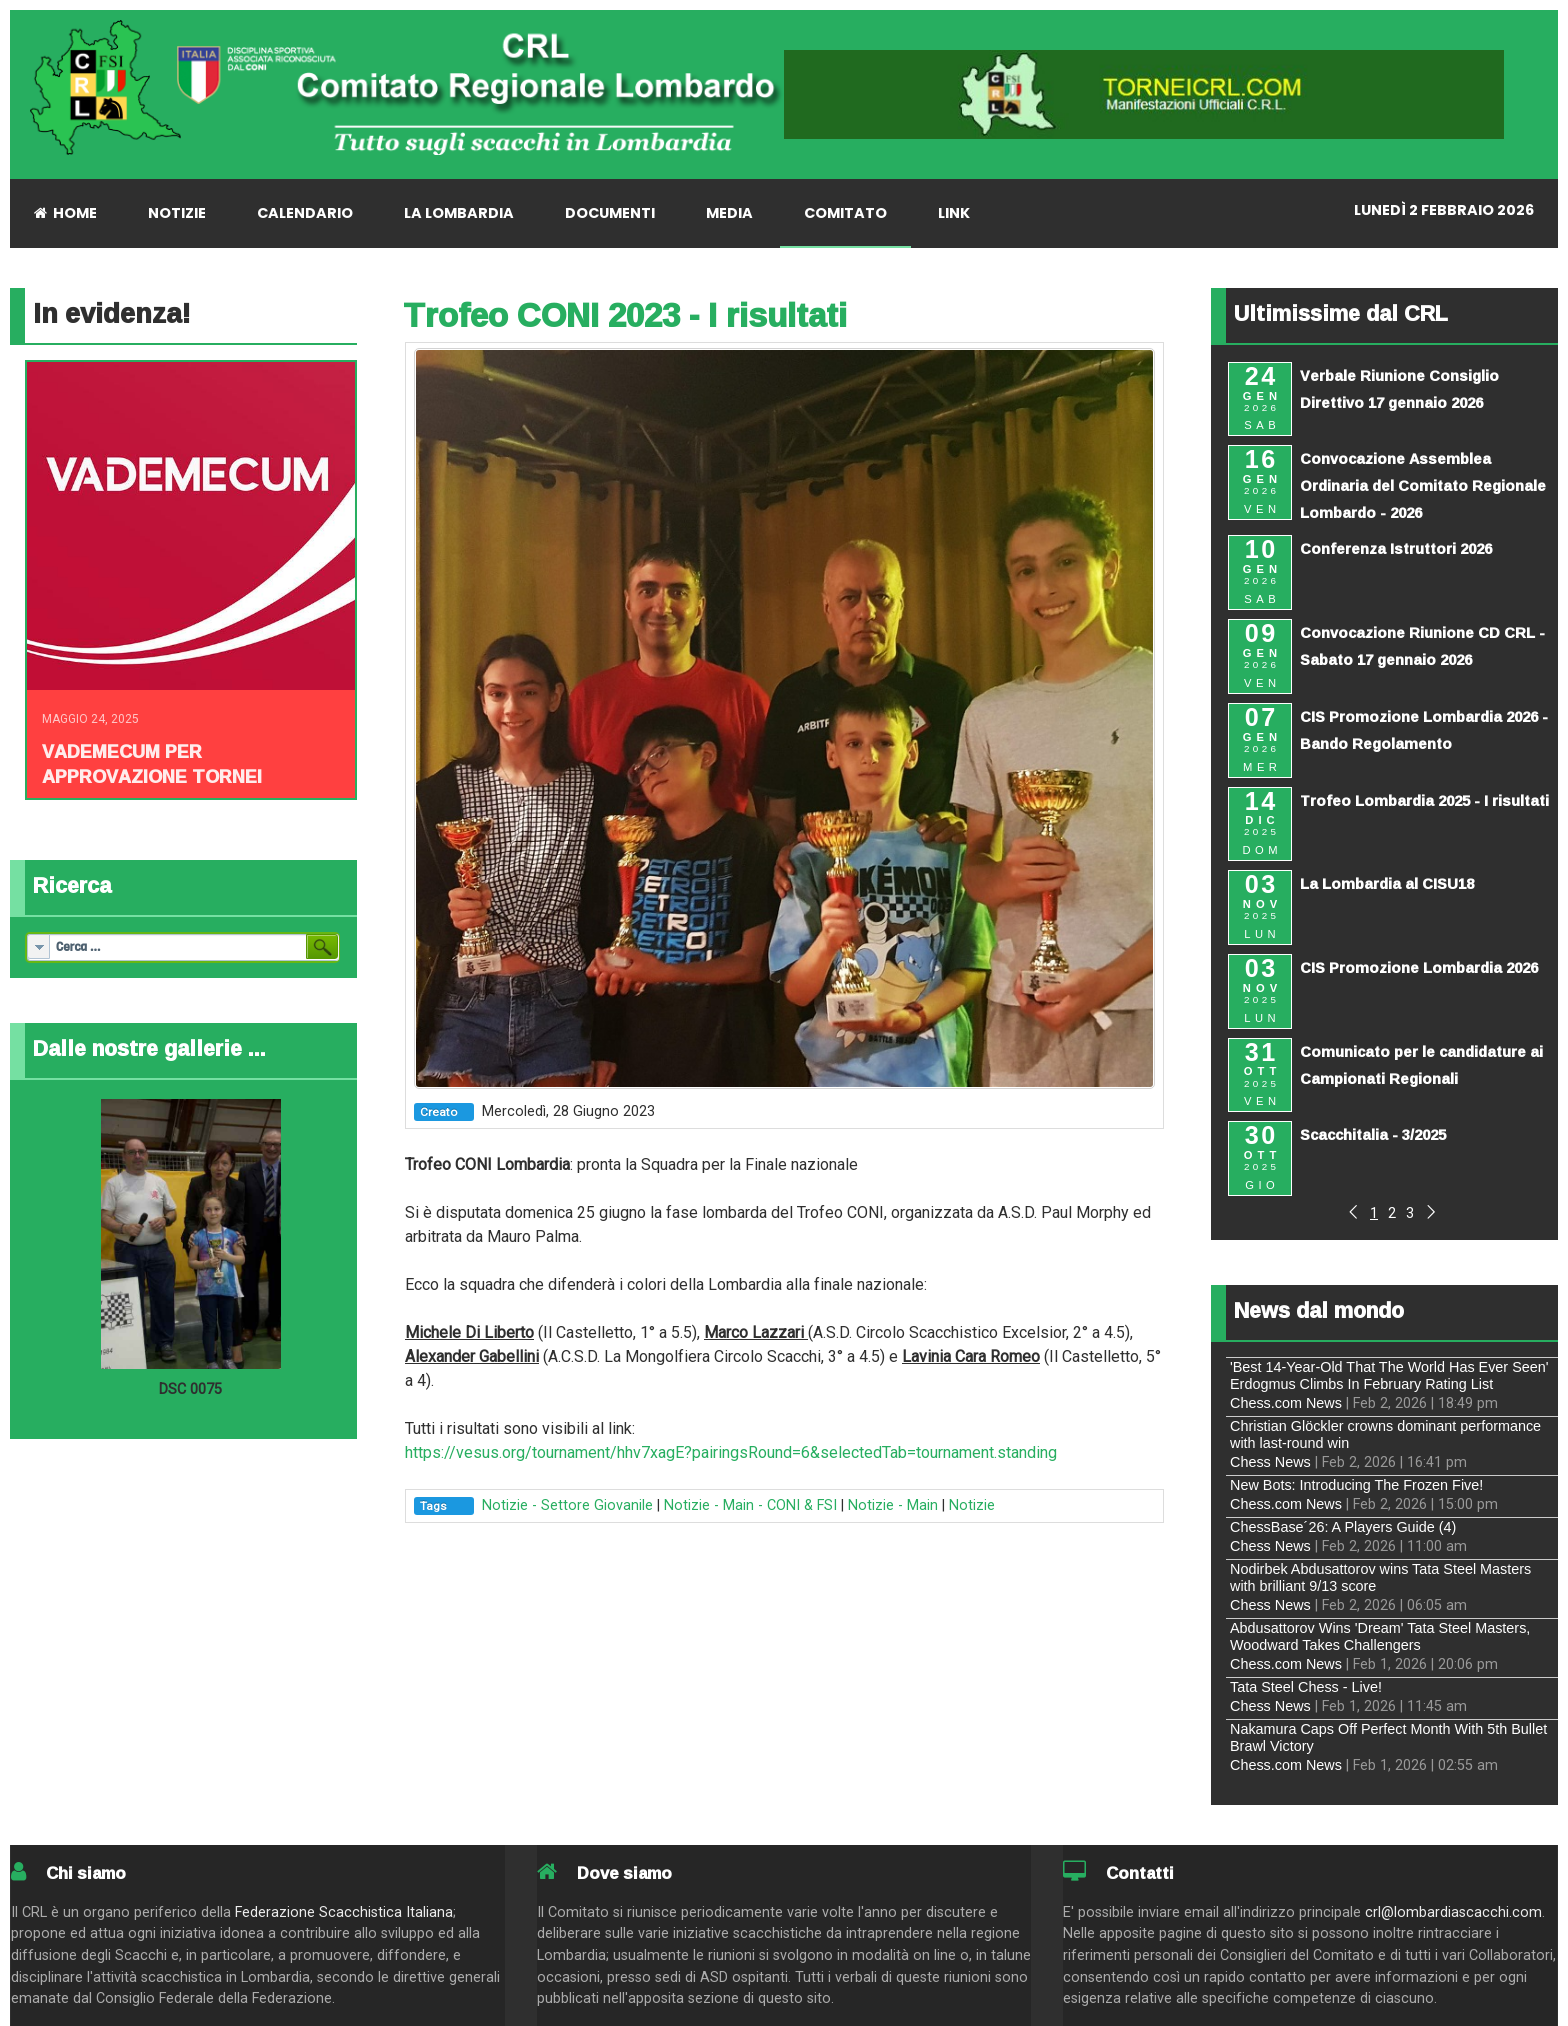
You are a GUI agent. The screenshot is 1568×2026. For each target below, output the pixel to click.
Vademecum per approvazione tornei (152, 763)
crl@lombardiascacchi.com (1453, 1912)
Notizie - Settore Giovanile (567, 1505)
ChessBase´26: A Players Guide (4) (1343, 1527)
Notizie (972, 1505)
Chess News (1270, 1462)
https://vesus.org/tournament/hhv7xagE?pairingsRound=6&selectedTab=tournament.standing (731, 1452)
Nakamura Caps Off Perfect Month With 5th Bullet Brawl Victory (1388, 1737)
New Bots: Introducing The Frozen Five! (1356, 1485)
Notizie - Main (893, 1505)
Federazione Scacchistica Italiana (344, 1912)
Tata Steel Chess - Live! (1306, 1687)
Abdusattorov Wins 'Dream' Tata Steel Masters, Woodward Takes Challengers (1380, 1636)
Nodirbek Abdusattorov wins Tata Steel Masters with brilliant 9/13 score (1380, 1577)
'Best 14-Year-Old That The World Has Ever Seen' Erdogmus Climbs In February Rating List (1389, 1375)
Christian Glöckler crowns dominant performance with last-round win (1385, 1434)
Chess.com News (1286, 1403)
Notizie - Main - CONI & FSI (750, 1505)
